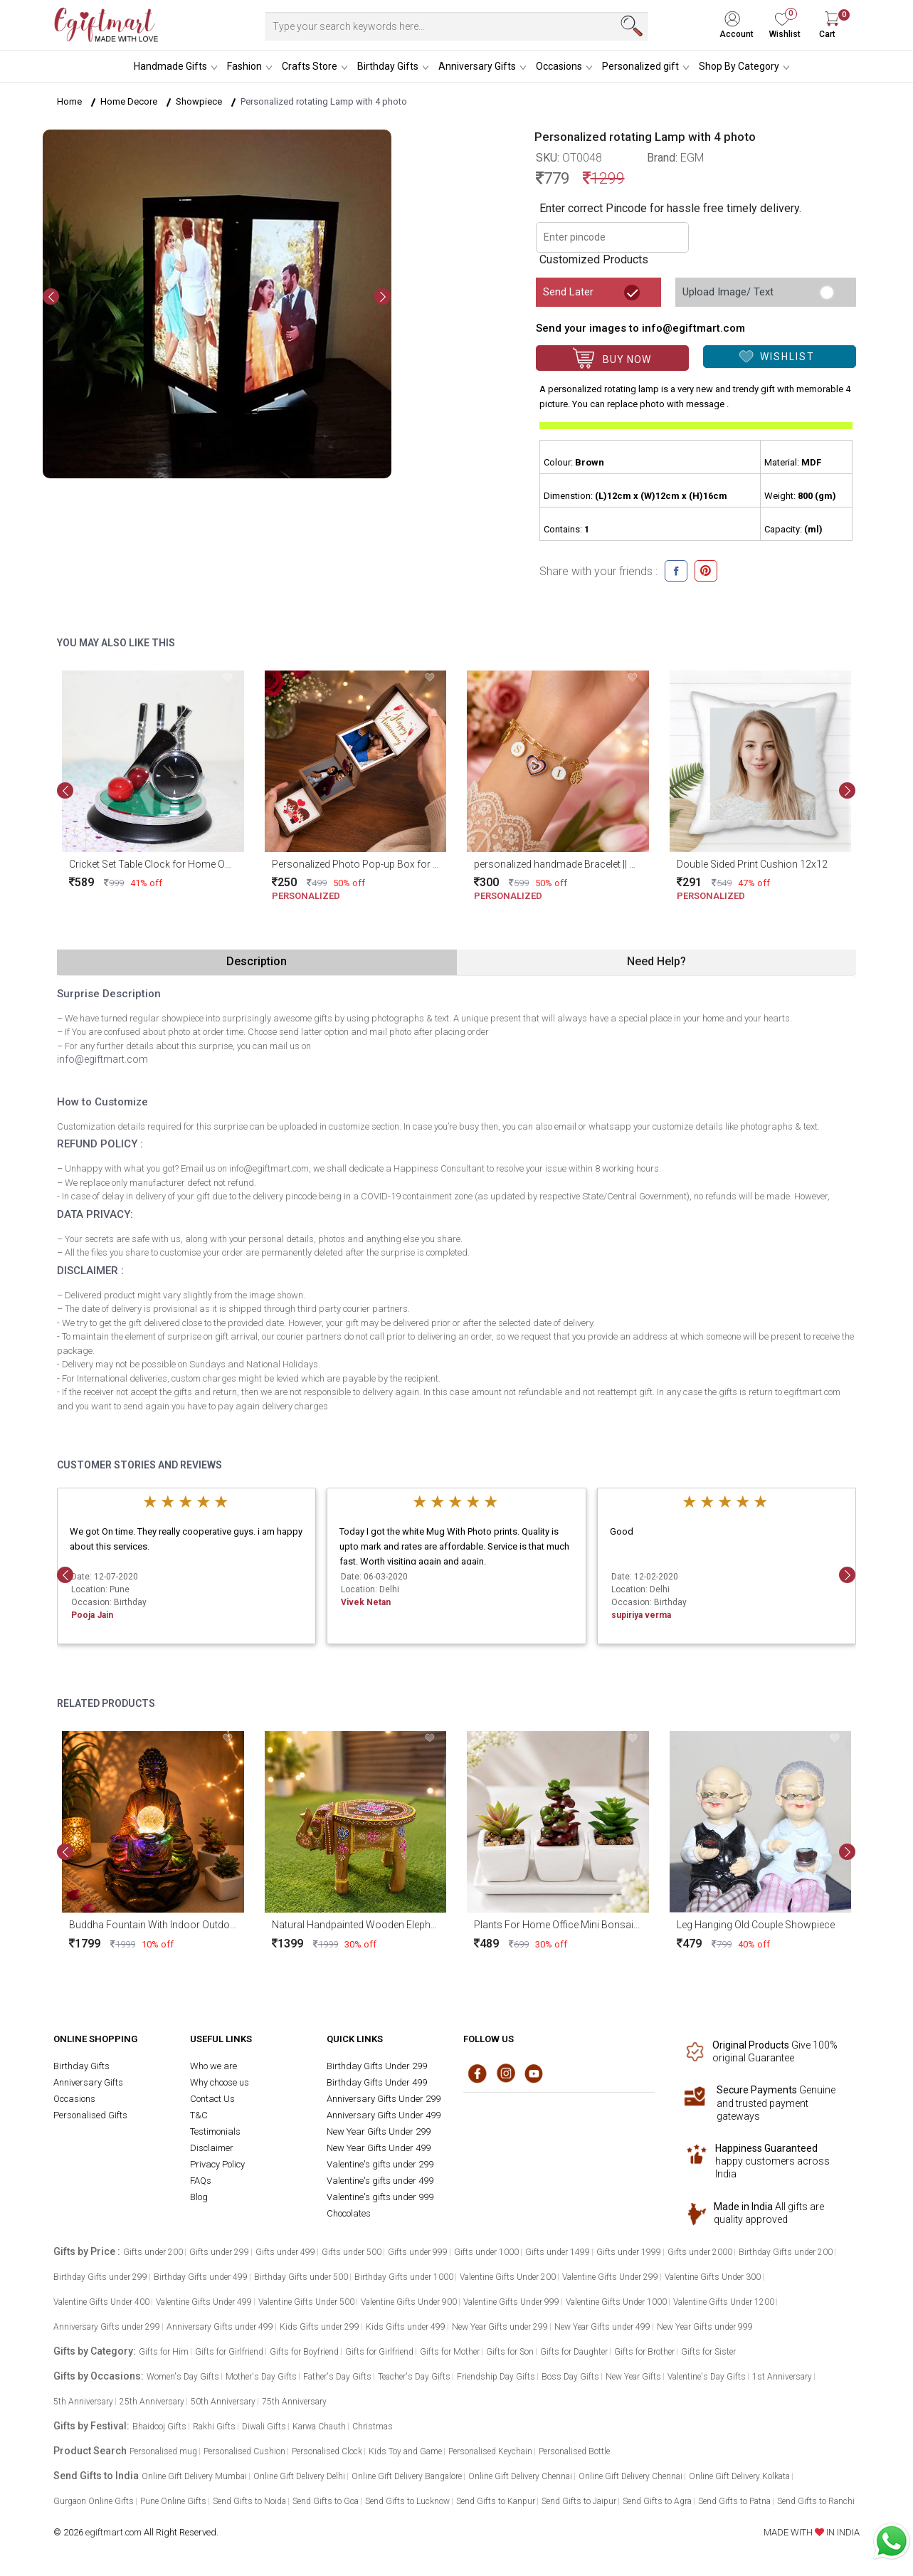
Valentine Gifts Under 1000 (616, 2302)
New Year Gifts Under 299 (379, 2131)
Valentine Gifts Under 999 (511, 2302)
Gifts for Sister (708, 2352)
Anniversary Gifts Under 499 (383, 2115)
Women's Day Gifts (183, 2377)
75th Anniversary (294, 2402)
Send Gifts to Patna (734, 2501)
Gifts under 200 (153, 2252)
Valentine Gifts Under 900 (409, 2302)
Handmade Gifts (170, 66)
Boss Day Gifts (570, 2377)
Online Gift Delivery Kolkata (739, 2476)
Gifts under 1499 (557, 2252)
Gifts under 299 (219, 2252)
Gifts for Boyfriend (304, 2352)
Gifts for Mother (450, 2352)
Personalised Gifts (90, 2115)
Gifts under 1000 (486, 2252)
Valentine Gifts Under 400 (101, 2302)
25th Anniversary (152, 2402)
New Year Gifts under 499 (602, 2327)
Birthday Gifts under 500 (301, 2277)
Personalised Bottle (574, 2451)
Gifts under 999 (418, 2252)
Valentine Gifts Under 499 (204, 2302)
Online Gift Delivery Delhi (299, 2476)
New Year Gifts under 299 (500, 2327)
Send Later (568, 291)
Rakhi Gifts (214, 2427)
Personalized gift (640, 66)
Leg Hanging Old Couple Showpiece (756, 1925)
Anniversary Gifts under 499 (220, 2327)
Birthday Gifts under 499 (201, 2277)
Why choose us (219, 2082)
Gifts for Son (510, 2352)
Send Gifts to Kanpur (495, 2501)
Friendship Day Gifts (496, 2377)
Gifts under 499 (285, 2252)
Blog (199, 2197)
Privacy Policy (217, 2164)
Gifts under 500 (351, 2252)
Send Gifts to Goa (325, 2501)
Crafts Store (309, 66)
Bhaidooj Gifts (159, 2427)
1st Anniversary (782, 2377)
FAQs (200, 2180)
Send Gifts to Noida (249, 2501)
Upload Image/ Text (728, 291)
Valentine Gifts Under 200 (508, 2277)
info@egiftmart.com (102, 1059)
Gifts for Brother (644, 2352)
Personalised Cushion (244, 2451)
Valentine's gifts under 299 (380, 2164)
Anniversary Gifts (477, 66)
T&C (199, 2115)
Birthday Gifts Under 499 (377, 2082)
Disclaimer (211, 2148)
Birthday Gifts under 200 (786, 2252)
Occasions (559, 66)
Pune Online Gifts (173, 2501)
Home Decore (128, 101)
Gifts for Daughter (574, 2352)
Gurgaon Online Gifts (93, 2501)
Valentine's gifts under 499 (380, 2180)
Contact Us (212, 2098)
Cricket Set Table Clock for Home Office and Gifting (182, 864)
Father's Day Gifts (337, 2377)
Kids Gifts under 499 (405, 2327)
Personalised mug (163, 2451)
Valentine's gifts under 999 (380, 2197)
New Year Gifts (633, 2377)
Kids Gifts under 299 (319, 2327)
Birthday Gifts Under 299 (377, 2066)
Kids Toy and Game (405, 2451)
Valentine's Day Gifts (706, 2377)
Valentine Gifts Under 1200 (723, 2302)
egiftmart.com (113, 2532)
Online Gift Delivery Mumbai (194, 2476)
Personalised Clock (327, 2451)
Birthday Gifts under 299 (100, 2277)
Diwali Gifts (264, 2427)
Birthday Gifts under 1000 (403, 2277)
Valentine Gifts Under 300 (713, 2277)
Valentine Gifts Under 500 (306, 2302)
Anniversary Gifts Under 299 (383, 2098)
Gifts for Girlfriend (229, 2352)
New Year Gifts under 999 (705, 2327)
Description (256, 961)
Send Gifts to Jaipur (579, 2501)
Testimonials (215, 2131)
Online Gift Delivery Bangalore (407, 2476)
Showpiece (199, 101)
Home (69, 101)
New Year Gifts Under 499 (379, 2148)
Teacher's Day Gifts (414, 2377)
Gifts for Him (164, 2352)
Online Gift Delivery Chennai (520, 2476)
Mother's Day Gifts (261, 2377)
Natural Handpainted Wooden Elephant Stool (371, 1925)
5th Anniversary (83, 2402)
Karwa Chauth (319, 2427)
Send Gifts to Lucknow (407, 2501)
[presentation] (51, 296)
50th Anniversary (223, 2402)
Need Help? (656, 961)
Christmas (372, 2427)
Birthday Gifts (387, 66)
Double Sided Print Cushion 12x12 (752, 864)
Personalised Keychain (490, 2451)
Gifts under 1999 (628, 2252)
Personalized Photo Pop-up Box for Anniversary (379, 864)
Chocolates (349, 2213)
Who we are (213, 2066)
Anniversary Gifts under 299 (106, 2327)
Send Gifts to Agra (657, 2501)
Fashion (244, 66)
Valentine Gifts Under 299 (610, 2277)
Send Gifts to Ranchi (816, 2501)
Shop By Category (739, 66)
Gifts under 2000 (699, 2252)
